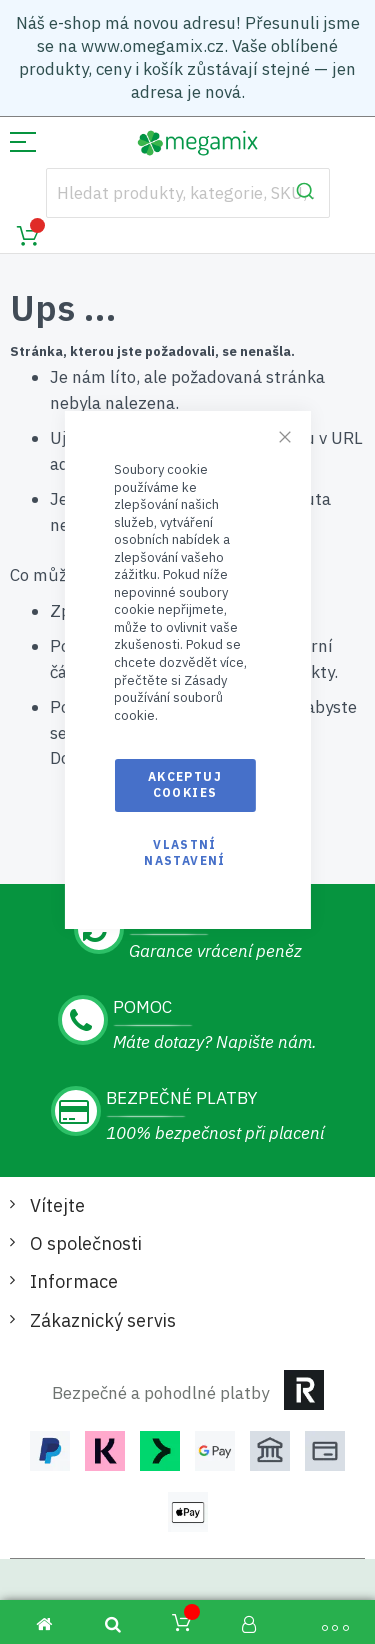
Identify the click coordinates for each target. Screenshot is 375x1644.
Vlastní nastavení (184, 852)
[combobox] (188, 193)
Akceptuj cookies (185, 784)
